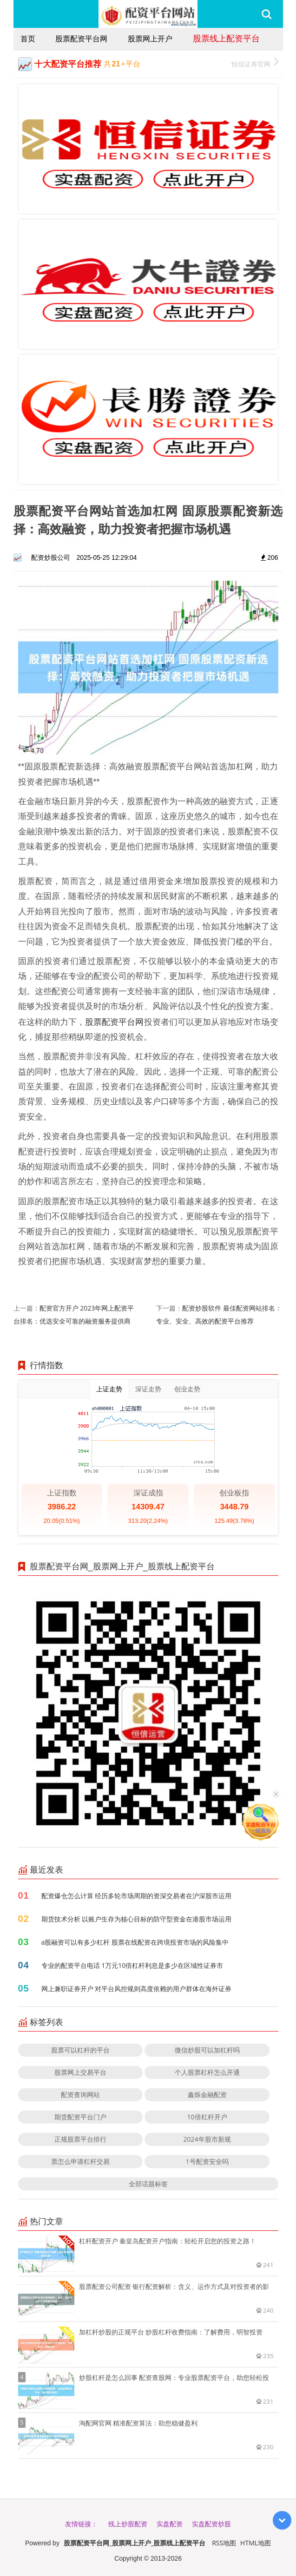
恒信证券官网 (254, 63)
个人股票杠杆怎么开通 (207, 2072)
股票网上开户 (150, 38)
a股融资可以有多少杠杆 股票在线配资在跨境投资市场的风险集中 (135, 1942)
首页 (27, 38)
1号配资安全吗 (207, 2161)
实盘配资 (170, 2523)
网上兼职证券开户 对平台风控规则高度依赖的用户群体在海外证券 (136, 1988)
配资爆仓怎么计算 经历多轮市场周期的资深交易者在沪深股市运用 (136, 1895)
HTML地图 (255, 2542)
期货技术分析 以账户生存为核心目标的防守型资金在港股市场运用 (136, 1918)
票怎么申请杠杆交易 (80, 2161)
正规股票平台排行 (80, 2139)
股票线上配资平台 (226, 38)
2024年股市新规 (207, 2139)
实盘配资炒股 (211, 2523)
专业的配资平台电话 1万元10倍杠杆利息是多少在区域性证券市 (132, 1965)
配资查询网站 (80, 2094)
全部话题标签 (148, 2183)
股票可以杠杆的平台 (80, 2049)
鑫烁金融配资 (207, 2094)
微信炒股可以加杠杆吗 (207, 2049)
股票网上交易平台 (80, 2072)
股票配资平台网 (81, 38)
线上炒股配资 (127, 2523)
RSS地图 (224, 2542)
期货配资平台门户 (80, 2116)
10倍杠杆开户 (207, 2116)
